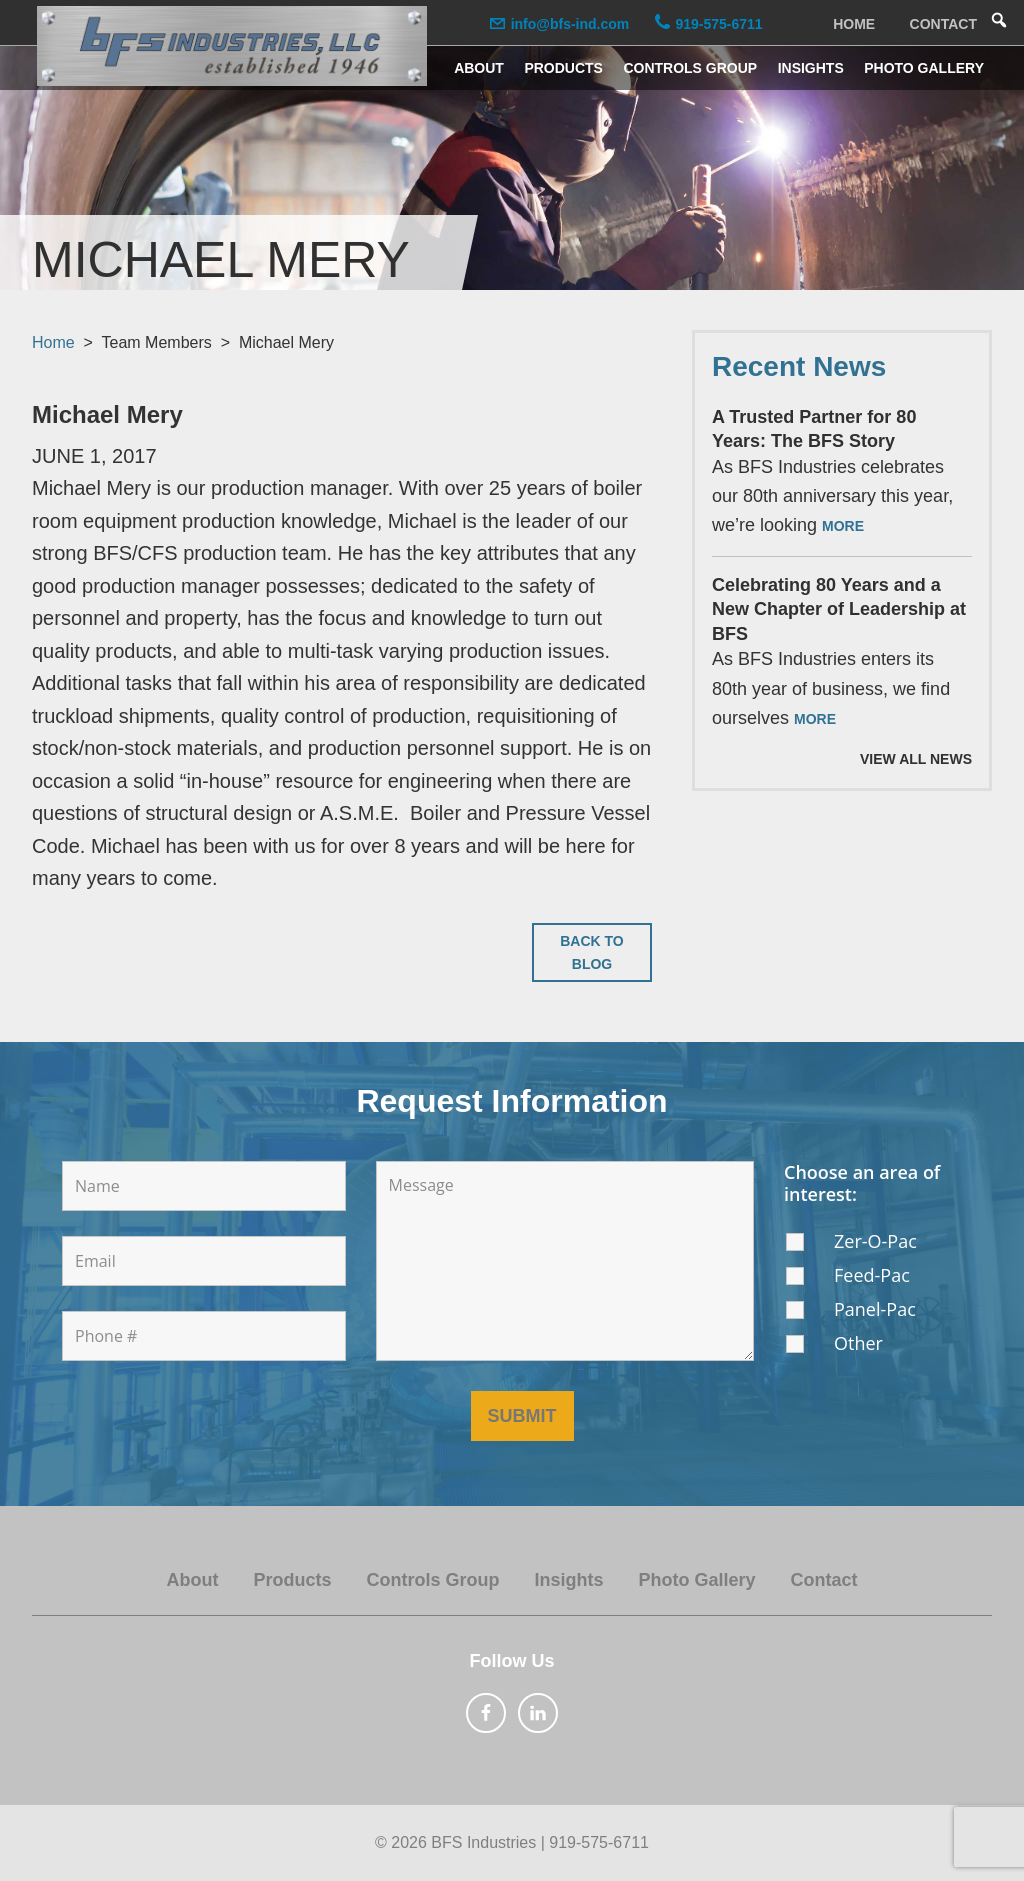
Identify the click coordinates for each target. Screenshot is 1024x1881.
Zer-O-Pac (875, 1241)
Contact (824, 1580)
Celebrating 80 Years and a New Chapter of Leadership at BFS (839, 609)
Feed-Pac (872, 1275)
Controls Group (432, 1580)
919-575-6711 (718, 24)
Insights (568, 1580)
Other (858, 1343)
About (192, 1580)
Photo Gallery (697, 1580)
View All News (916, 759)
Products (292, 1580)
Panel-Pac (875, 1309)
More (843, 526)
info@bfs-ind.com (570, 24)
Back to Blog (592, 952)
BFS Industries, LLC (232, 46)
